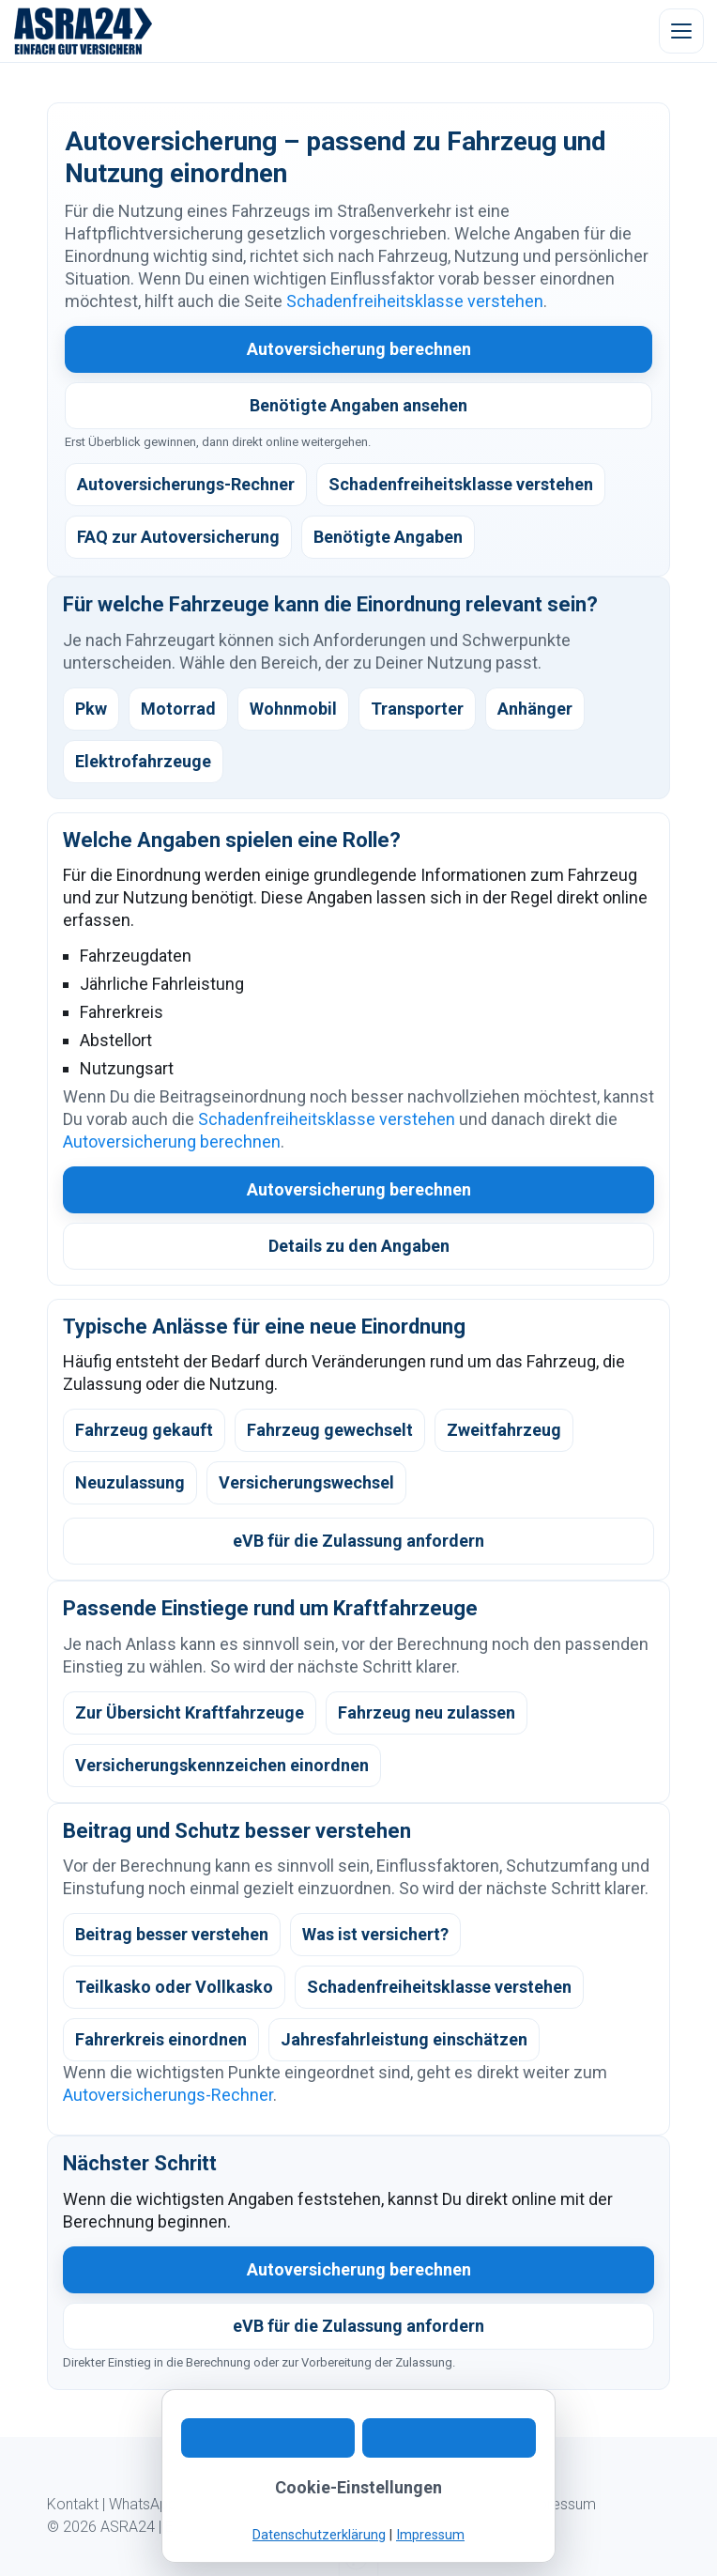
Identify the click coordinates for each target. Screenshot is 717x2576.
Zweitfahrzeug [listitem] (504, 1430)
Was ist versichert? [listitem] (375, 1934)
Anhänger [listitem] (534, 708)
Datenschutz (470, 2504)
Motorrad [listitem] (178, 708)
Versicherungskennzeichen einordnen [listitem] (222, 1765)
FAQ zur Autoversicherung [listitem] (178, 537)
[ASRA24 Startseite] (83, 31)
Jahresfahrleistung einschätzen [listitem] (404, 2039)
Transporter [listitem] (417, 708)
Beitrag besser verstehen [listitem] (171, 1934)
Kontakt (73, 2504)
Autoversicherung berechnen (359, 349)
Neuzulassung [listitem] (130, 1482)
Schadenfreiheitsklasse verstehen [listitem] (460, 484)
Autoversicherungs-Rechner (168, 2095)
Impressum (558, 2504)
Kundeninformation (357, 2504)
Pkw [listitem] (91, 708)
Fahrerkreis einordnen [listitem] (161, 2039)
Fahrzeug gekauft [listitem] (144, 1430)
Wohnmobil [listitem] (293, 708)
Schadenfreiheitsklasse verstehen (414, 301)
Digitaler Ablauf (235, 2504)
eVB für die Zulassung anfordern (358, 1540)
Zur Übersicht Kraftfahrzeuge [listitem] (189, 1712)
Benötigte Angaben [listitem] (388, 537)
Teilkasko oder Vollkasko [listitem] (174, 1987)
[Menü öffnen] (681, 31)
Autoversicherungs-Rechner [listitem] (186, 484)
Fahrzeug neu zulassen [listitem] (426, 1712)
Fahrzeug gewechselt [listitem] (330, 1430)
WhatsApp (142, 2504)
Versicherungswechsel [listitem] (306, 1482)
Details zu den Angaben (359, 1246)
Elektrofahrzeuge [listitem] (143, 761)
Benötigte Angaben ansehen (358, 405)
